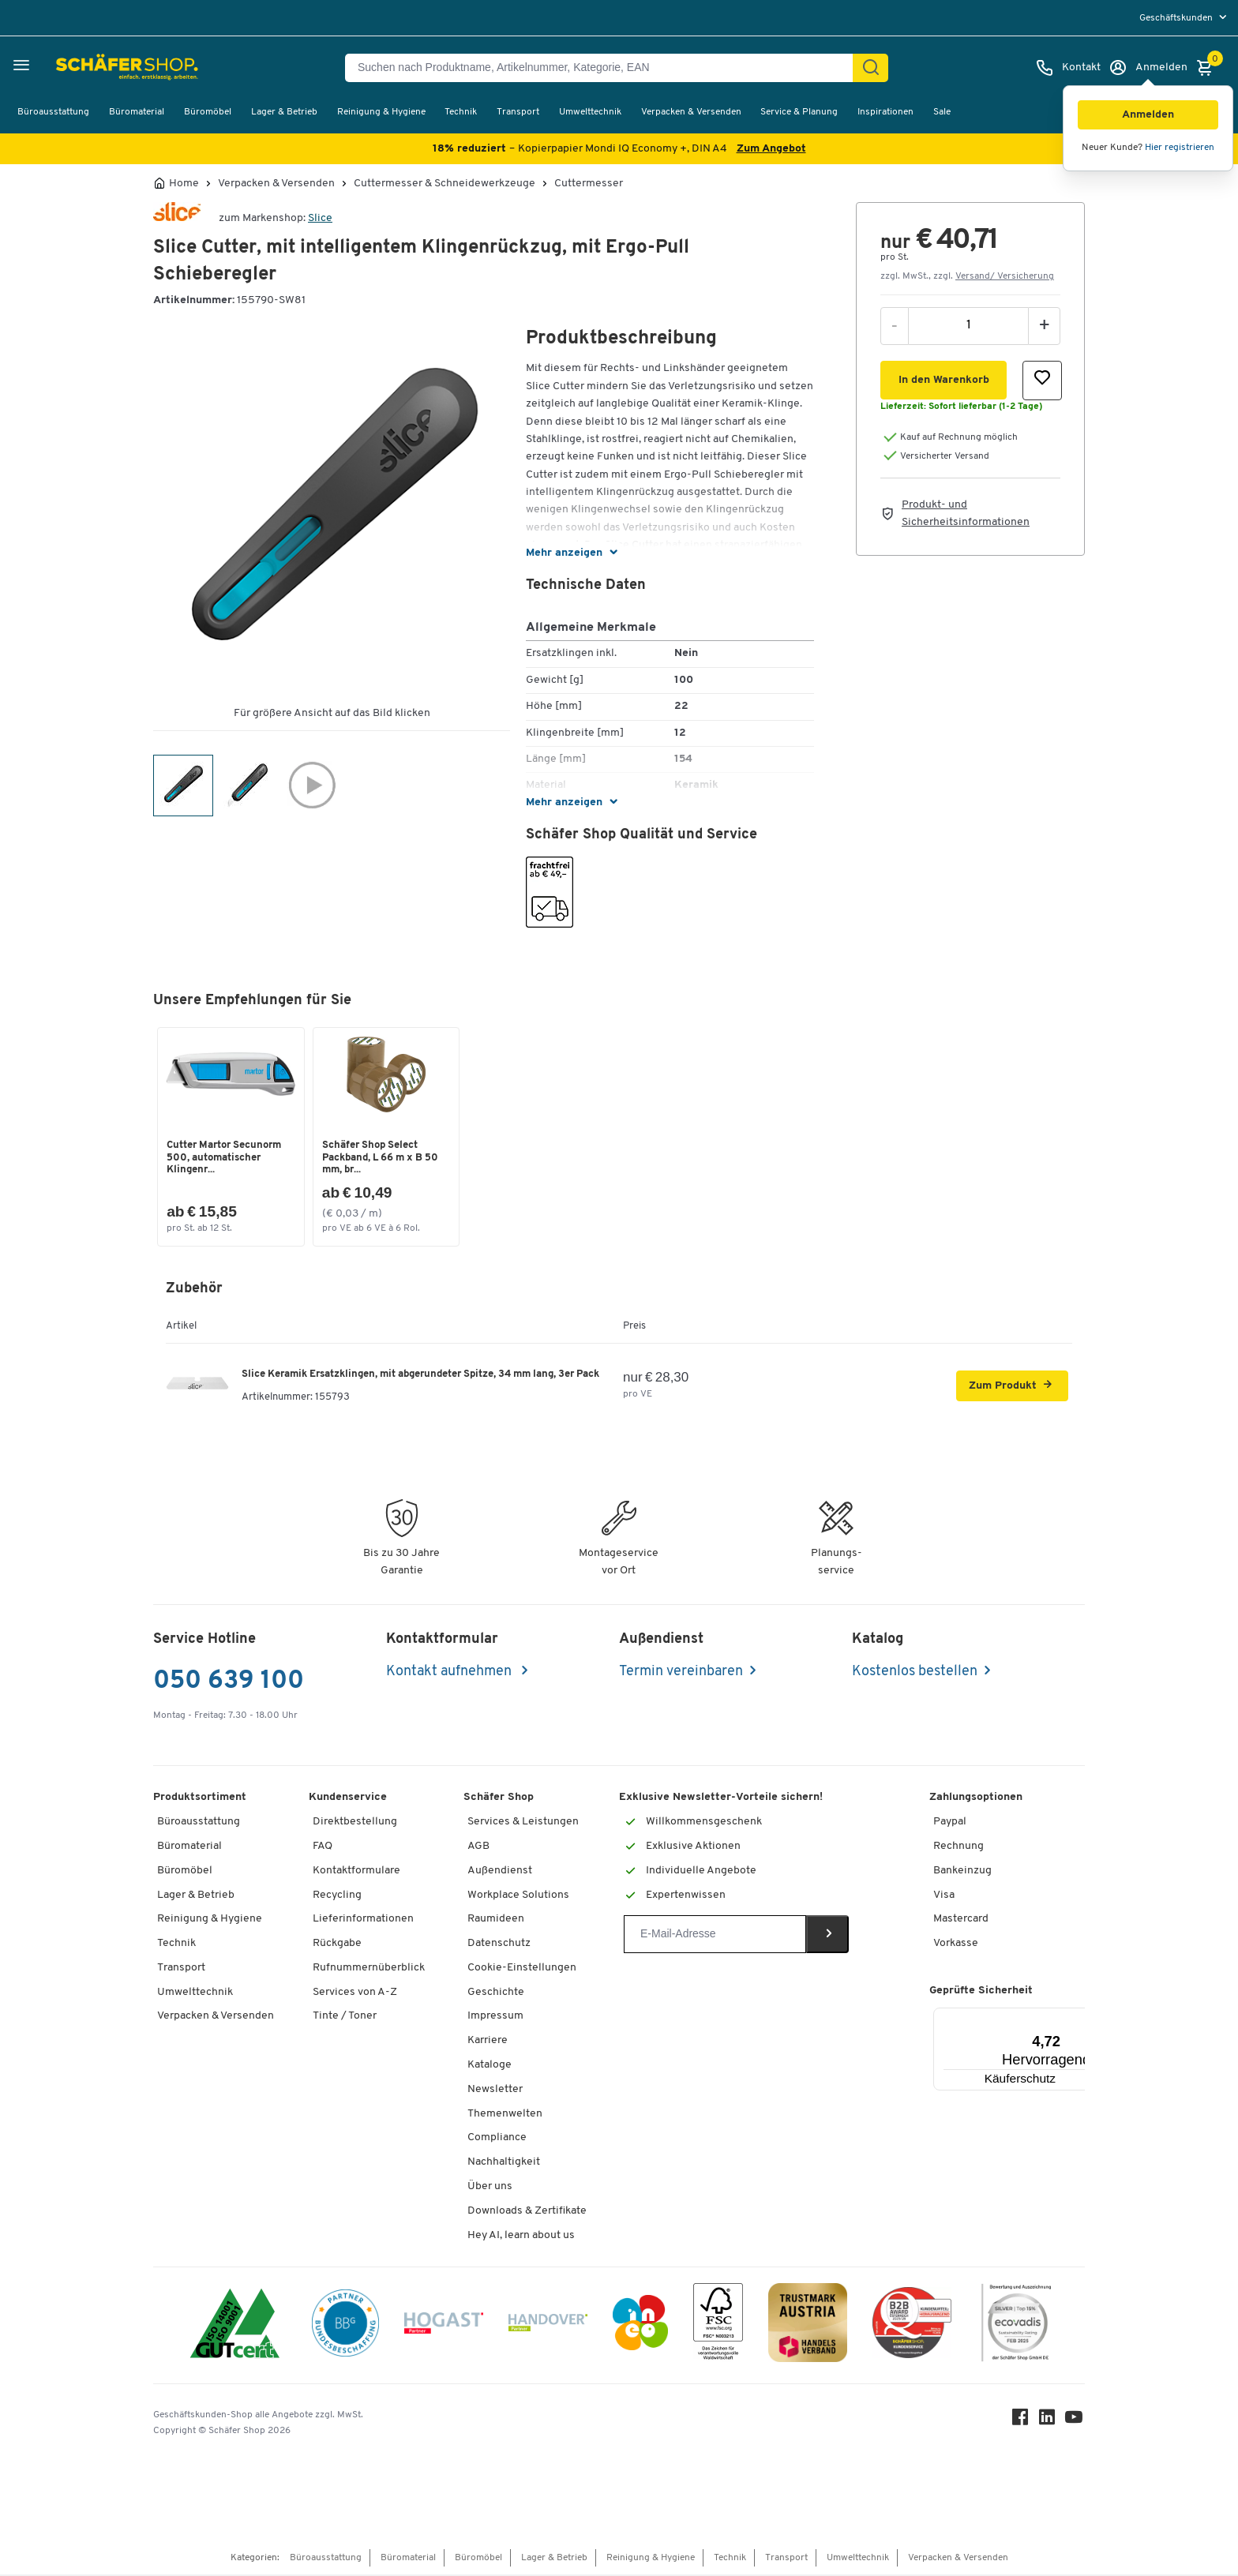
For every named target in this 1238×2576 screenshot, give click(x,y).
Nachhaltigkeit (503, 2163)
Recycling (337, 1896)
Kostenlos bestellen (914, 1673)
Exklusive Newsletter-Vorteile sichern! (721, 1799)
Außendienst (499, 1871)
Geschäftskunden (1177, 18)
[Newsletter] (715, 1936)
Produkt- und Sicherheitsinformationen (966, 513)
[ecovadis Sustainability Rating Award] (1016, 2327)
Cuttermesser (588, 183)
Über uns (489, 2188)
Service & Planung (799, 112)
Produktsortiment (199, 1799)
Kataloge (489, 2066)
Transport (518, 112)
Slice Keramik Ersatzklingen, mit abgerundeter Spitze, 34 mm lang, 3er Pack (420, 1375)
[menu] (1184, 18)
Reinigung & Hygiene (381, 112)
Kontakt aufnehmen (450, 1673)
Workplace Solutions (518, 1896)
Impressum (495, 2017)
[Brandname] (177, 218)
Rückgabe (337, 1945)
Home (184, 183)
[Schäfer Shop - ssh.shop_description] (89, 68)
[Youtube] (1075, 2422)
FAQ (322, 1848)
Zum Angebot (771, 149)
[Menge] (968, 325)
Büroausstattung (53, 112)
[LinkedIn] (1048, 2422)
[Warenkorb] (1208, 67)
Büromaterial (136, 112)
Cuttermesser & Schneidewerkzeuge (444, 183)
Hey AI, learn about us (521, 2236)
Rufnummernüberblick (369, 1969)
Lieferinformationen (363, 1920)
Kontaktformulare (356, 1871)
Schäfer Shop (498, 1799)
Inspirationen (885, 112)
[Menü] (1058, 2017)
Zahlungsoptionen (975, 1799)
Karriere (487, 2042)
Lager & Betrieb (284, 112)
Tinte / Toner (345, 2017)
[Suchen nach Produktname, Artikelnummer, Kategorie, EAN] (605, 68)
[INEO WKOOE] (640, 2327)
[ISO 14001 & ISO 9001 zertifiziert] (235, 2327)
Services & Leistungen (523, 1823)
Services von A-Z (355, 1993)
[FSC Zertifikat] (718, 2327)
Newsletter (495, 2090)
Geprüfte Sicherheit (981, 1991)
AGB (478, 1848)
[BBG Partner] (345, 2326)
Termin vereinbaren (681, 1673)
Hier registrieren (1179, 147)
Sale (942, 112)
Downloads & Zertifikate (527, 2212)
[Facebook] (1021, 2422)
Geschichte (495, 1993)
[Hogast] (443, 2326)
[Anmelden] (1148, 67)
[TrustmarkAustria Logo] (807, 2327)
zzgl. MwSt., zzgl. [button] (967, 276)
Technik (461, 112)
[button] (1148, 114)
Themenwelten (504, 2114)
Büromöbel (207, 112)
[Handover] (547, 2326)
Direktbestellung (355, 1823)
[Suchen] (871, 68)
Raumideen (495, 1920)
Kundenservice (348, 1799)
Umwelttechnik (590, 112)
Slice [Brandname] (320, 218)
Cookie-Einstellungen (521, 1969)
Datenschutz (499, 1945)
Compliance (497, 2139)
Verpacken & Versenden (691, 112)
